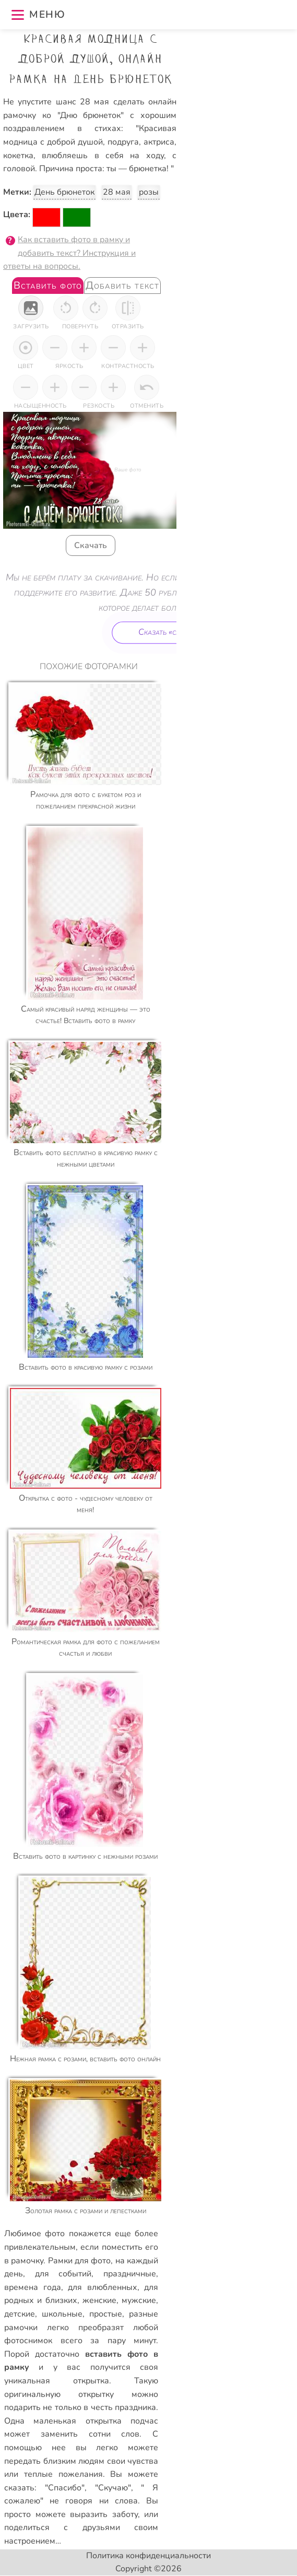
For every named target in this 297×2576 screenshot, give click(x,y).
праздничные (129, 2274)
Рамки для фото (79, 2260)
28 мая (116, 192)
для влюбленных (102, 2287)
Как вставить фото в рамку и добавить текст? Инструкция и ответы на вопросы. (69, 253)
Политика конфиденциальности (148, 2555)
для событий (63, 2274)
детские (19, 2314)
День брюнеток (64, 192)
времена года (32, 2287)
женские (99, 2300)
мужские (139, 2300)
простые (105, 2314)
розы (149, 192)
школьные (62, 2314)
